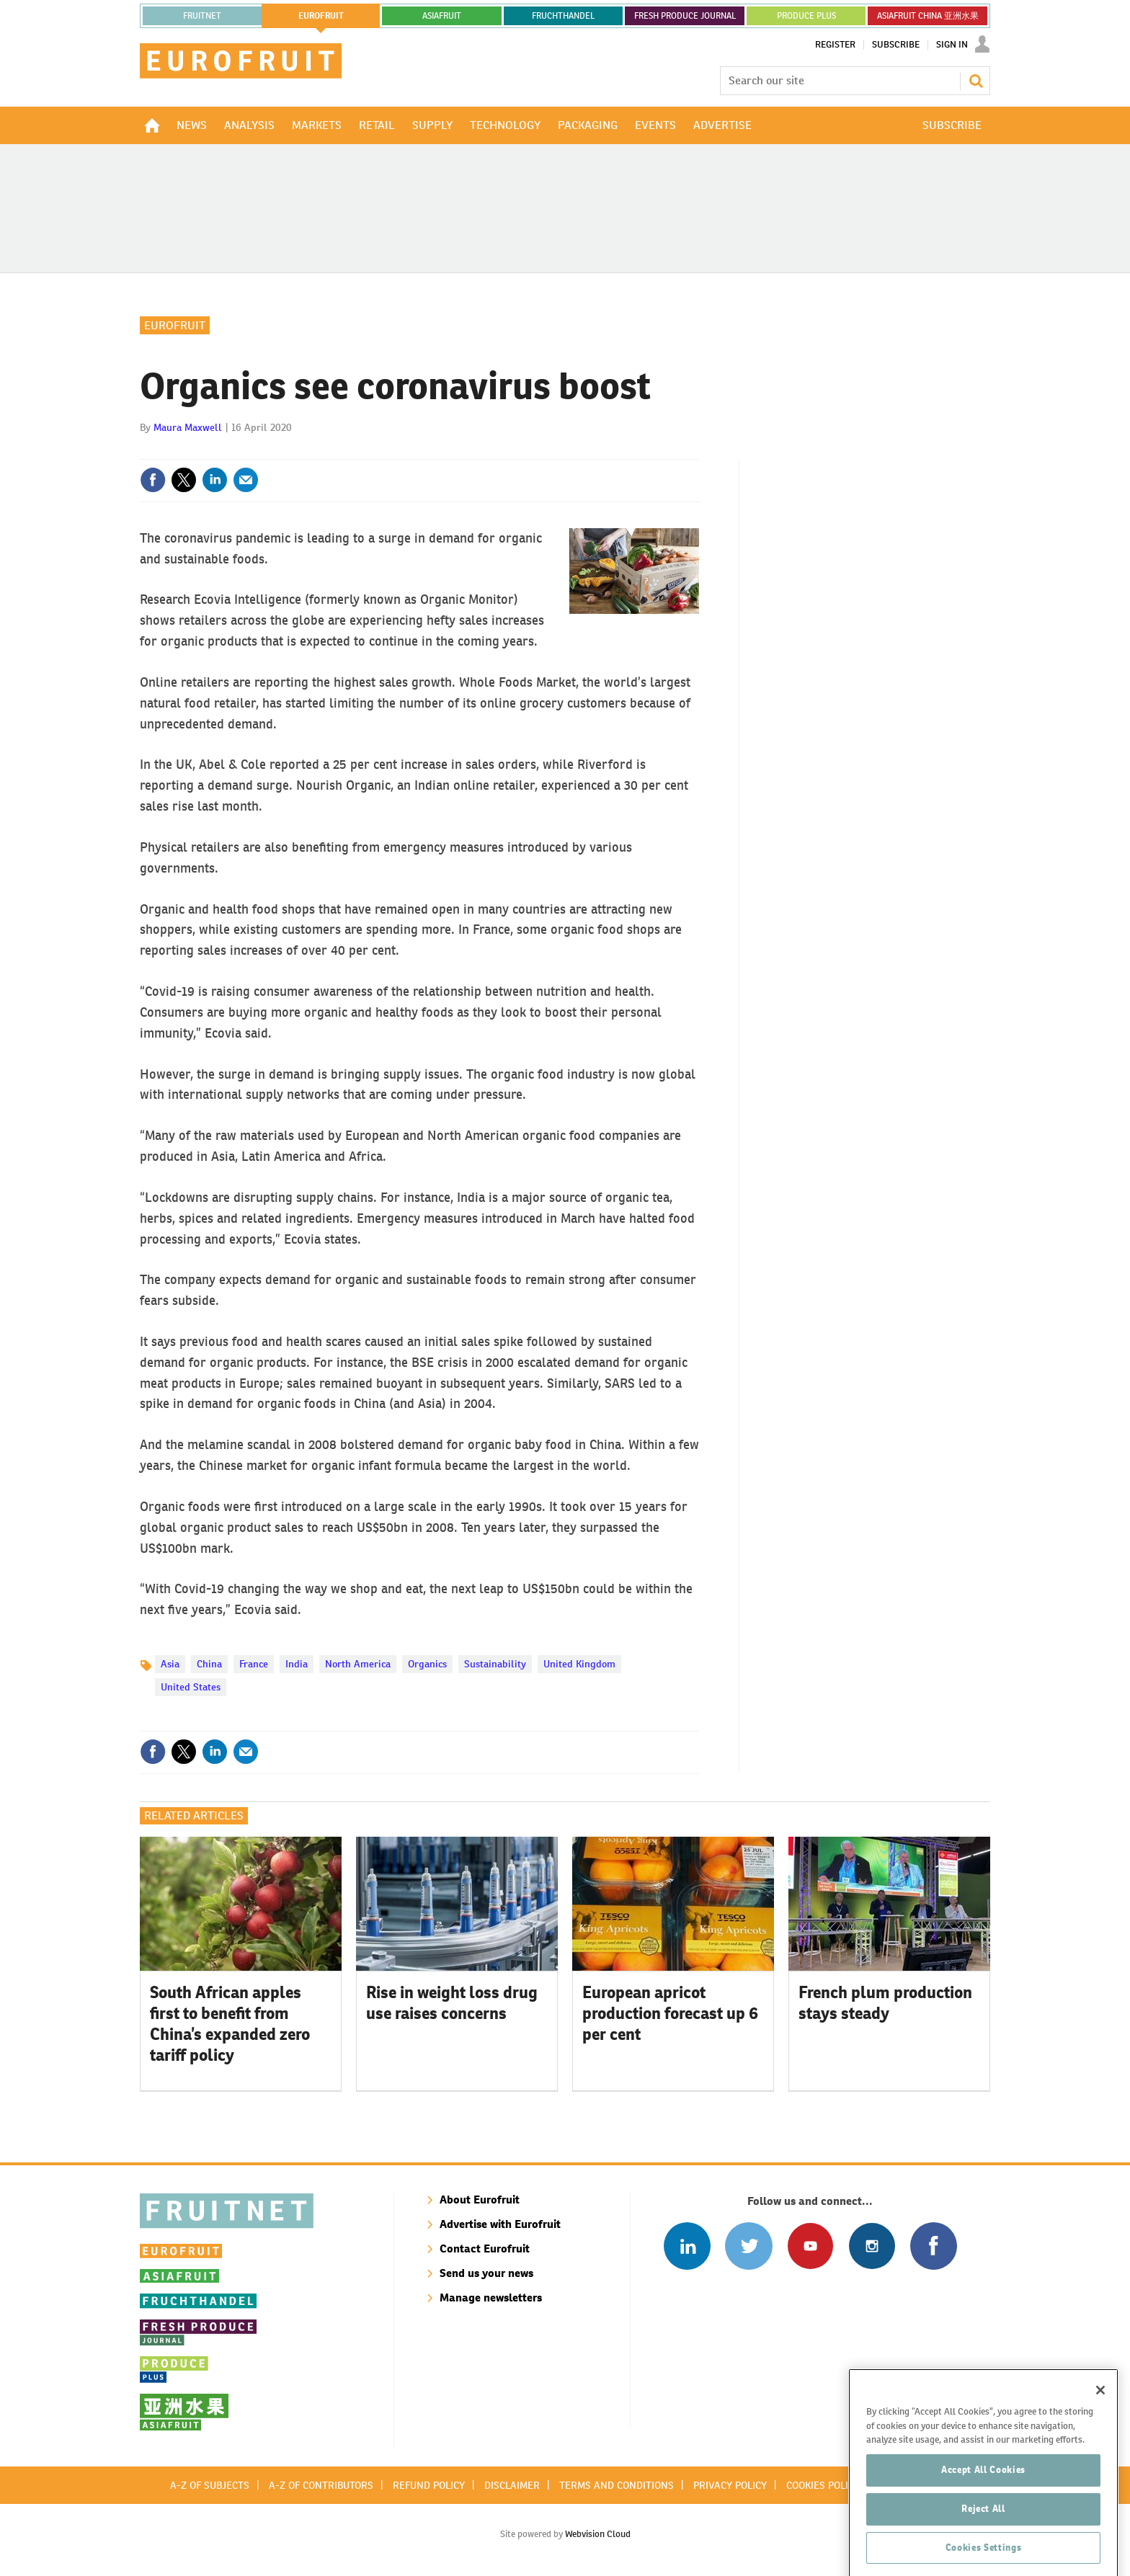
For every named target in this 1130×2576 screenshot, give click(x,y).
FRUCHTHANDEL (563, 16)
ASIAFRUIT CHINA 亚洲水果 (928, 16)
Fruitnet (202, 16)
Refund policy (429, 2485)
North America (358, 1663)
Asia (170, 1663)
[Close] (1100, 2432)
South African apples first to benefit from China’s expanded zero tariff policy (230, 2023)
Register (835, 45)
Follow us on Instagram (871, 2245)
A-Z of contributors (321, 2485)
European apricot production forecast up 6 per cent (670, 2013)
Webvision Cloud (598, 2534)
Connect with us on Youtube (810, 2245)
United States (191, 1686)
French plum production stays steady (885, 2003)
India (296, 1663)
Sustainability (495, 1663)
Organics (427, 1663)
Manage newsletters (491, 2297)
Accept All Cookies (983, 2511)
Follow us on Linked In (687, 2245)
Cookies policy (823, 2485)
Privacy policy (730, 2485)
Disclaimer (512, 2485)
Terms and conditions (616, 2485)
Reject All (983, 2550)
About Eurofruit (480, 2199)
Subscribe (896, 45)
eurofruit (321, 16)
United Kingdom (579, 1663)
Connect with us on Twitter (748, 2245)
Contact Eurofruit (485, 2248)
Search (975, 80)
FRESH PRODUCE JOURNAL (685, 16)
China (209, 1663)
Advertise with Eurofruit (500, 2224)
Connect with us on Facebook (933, 2245)
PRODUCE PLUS (806, 16)
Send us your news (486, 2273)
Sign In (952, 45)
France (253, 1663)
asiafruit (441, 16)
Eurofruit (174, 325)
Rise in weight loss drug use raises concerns (452, 2003)
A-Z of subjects (209, 2485)
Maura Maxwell (188, 427)
